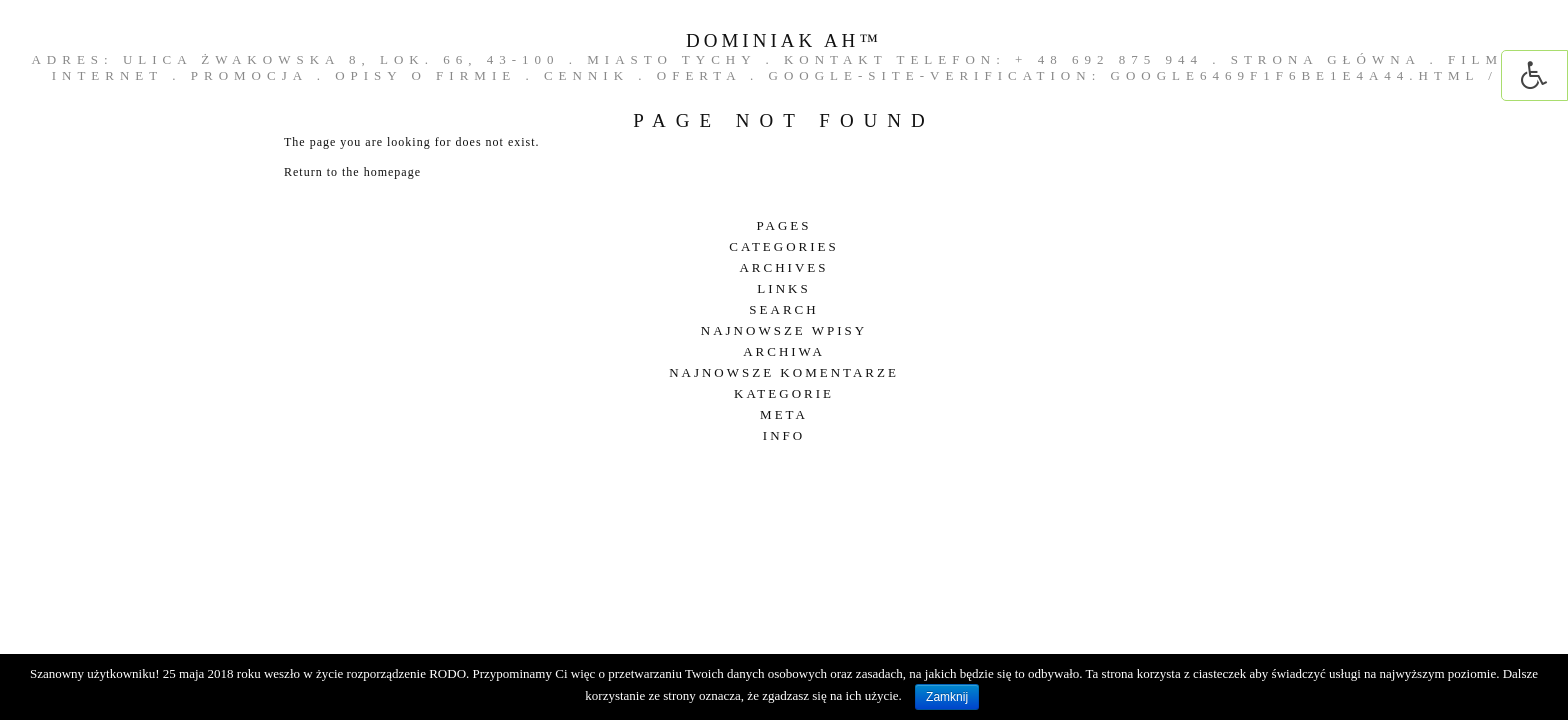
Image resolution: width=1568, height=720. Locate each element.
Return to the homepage (352, 172)
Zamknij (947, 697)
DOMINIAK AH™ (784, 40)
